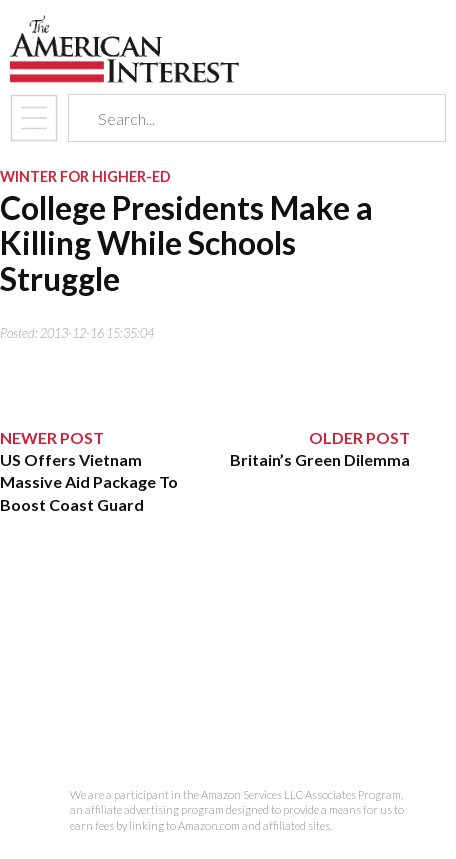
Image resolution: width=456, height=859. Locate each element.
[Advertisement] (205, 652)
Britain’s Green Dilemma (320, 459)
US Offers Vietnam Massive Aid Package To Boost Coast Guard (89, 482)
